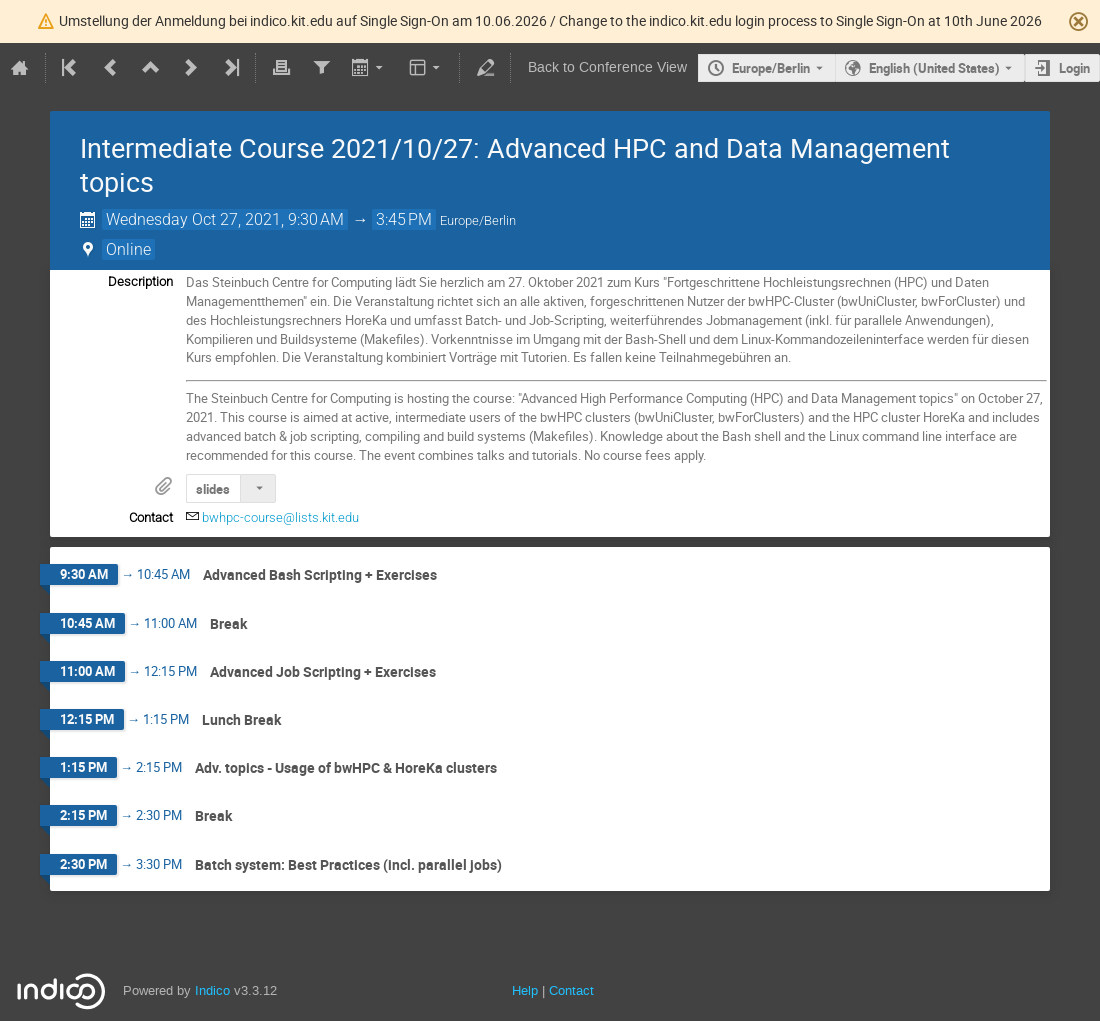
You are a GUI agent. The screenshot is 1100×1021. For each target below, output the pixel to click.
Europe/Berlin (771, 68)
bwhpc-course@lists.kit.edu (280, 517)
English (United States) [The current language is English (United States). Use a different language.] (934, 68)
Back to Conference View (607, 67)
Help (525, 990)
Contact (571, 990)
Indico (212, 990)
